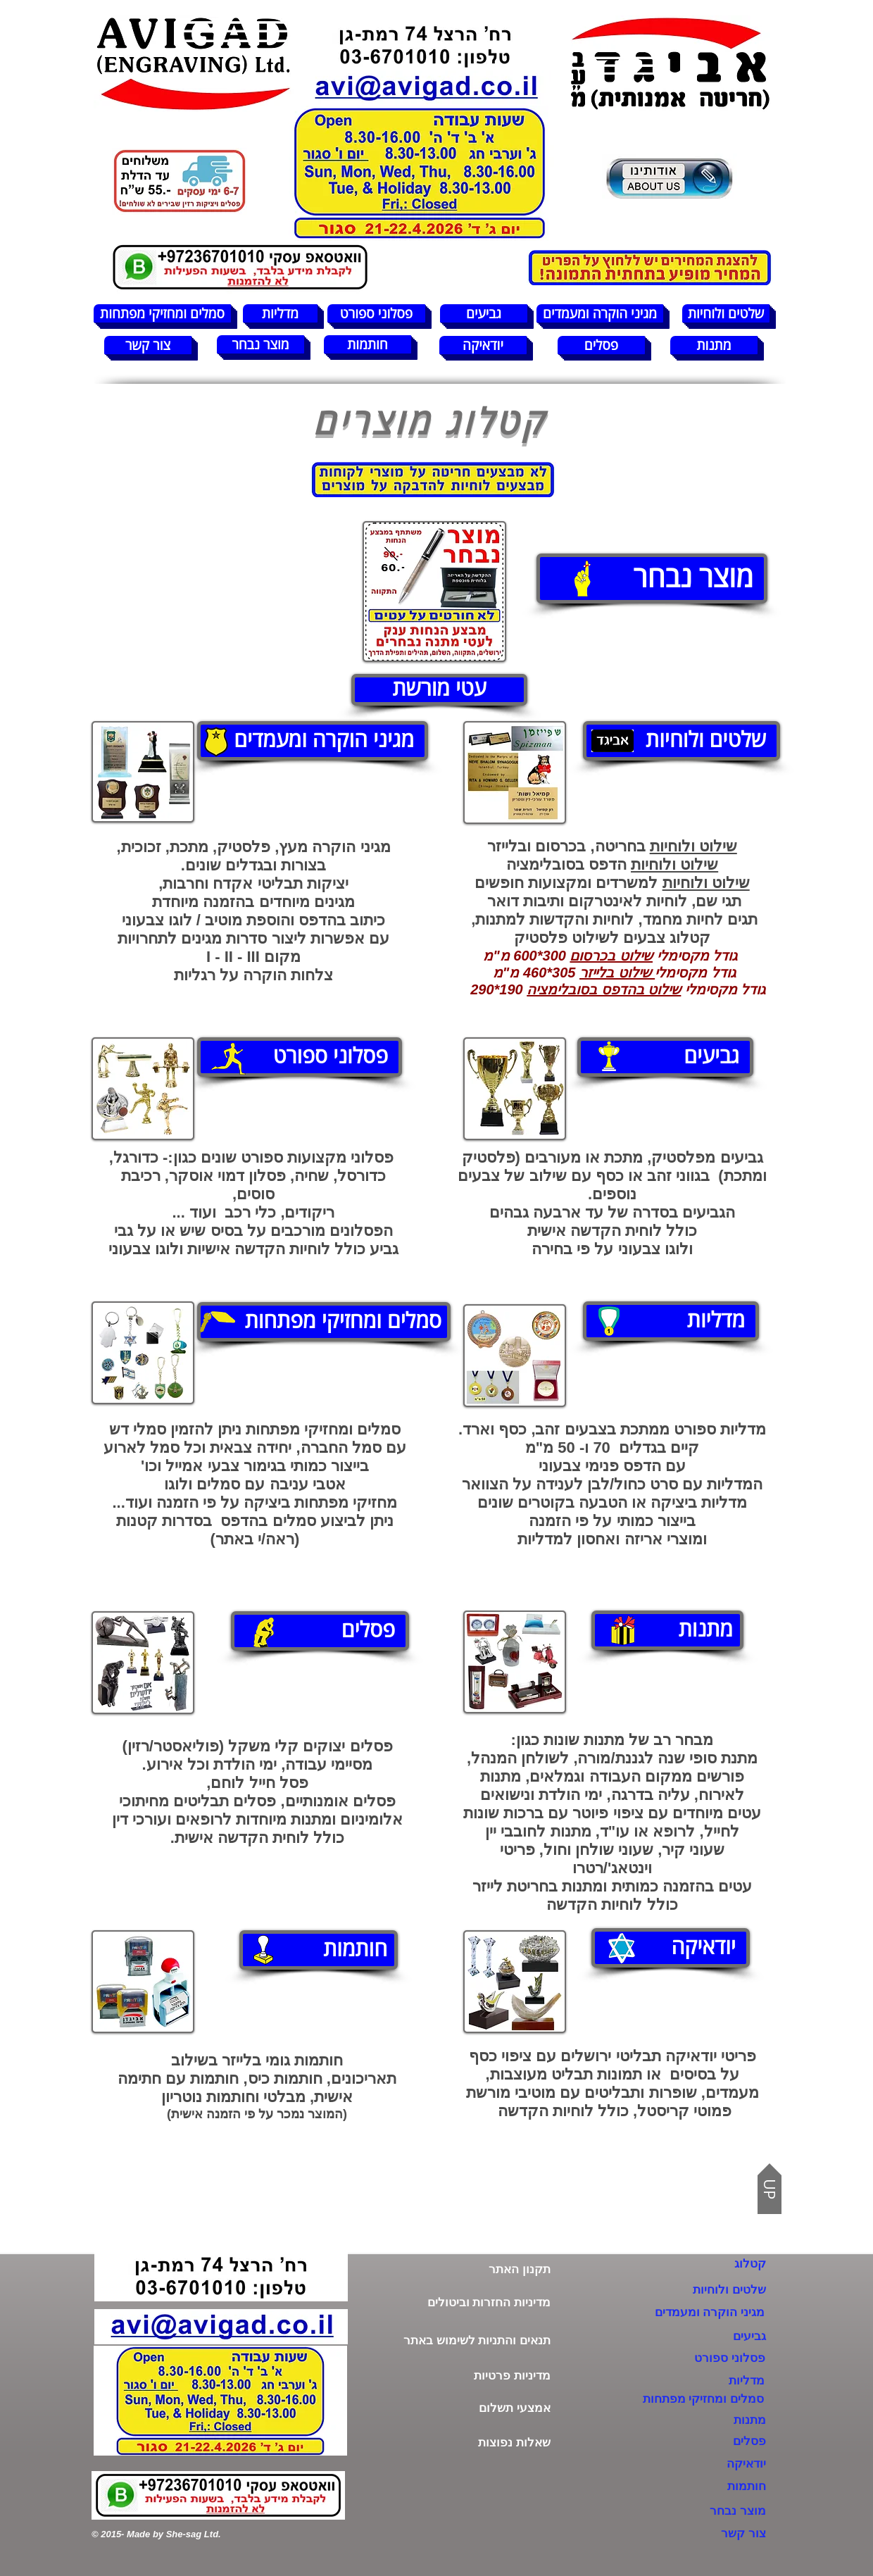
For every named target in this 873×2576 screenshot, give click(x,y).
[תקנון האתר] (464, 2269)
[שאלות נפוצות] (464, 2442)
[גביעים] (483, 313)
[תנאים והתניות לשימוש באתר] (464, 2340)
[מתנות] (714, 345)
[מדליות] (280, 313)
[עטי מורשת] (439, 690)
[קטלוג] (718, 2264)
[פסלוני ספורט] (376, 313)
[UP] (769, 2188)
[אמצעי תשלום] (464, 2408)
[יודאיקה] (483, 345)
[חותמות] (367, 344)
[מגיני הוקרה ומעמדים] (599, 313)
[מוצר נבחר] (260, 344)
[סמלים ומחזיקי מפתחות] (162, 313)
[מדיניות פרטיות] (464, 2375)
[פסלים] (601, 345)
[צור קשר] (147, 345)
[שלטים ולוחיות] (726, 313)
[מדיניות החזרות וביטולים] (464, 2302)
